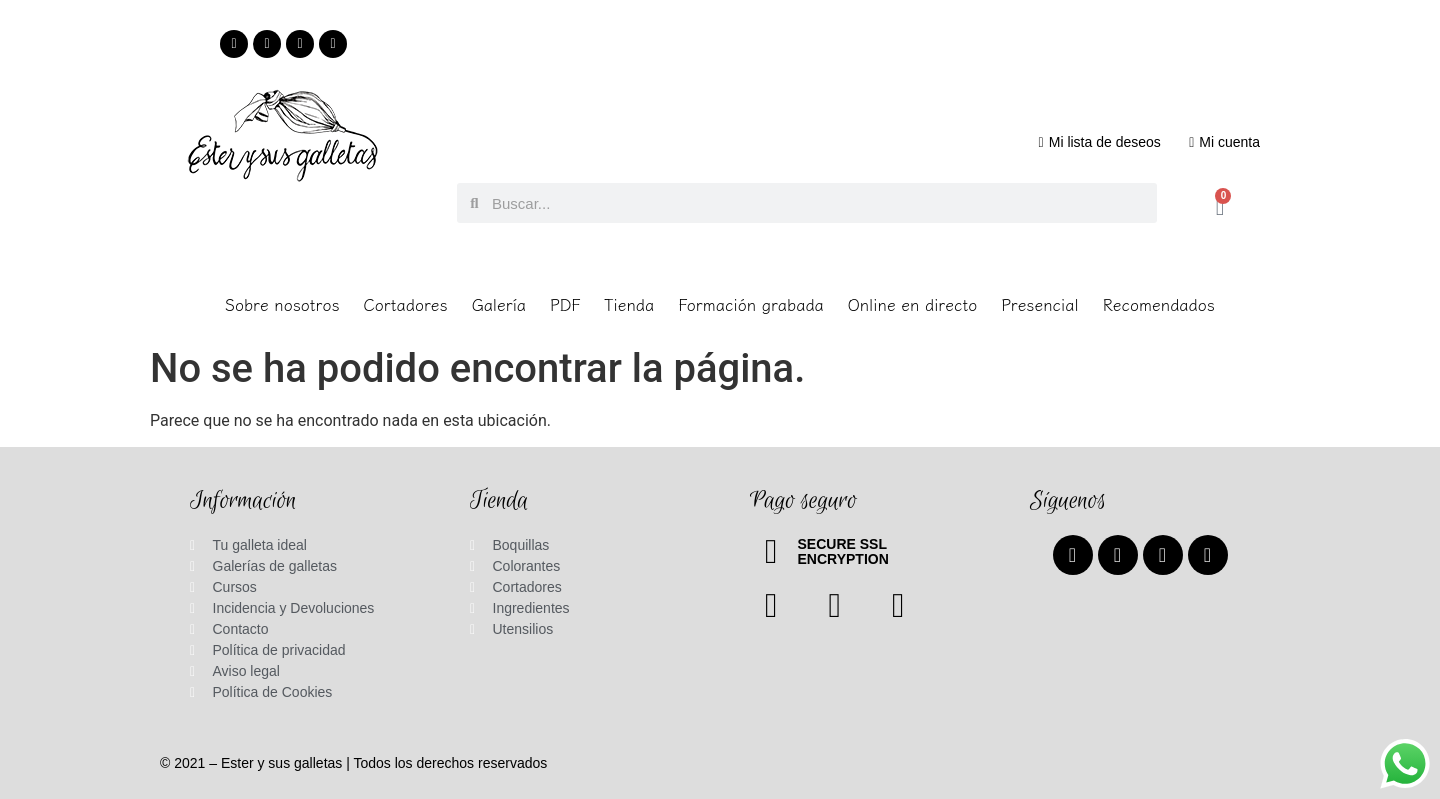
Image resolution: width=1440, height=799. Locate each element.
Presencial (1040, 304)
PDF (565, 304)
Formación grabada (751, 304)
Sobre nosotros (282, 304)
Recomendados (1159, 304)
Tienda (629, 304)
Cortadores (406, 304)
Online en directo (912, 304)
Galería (499, 304)
